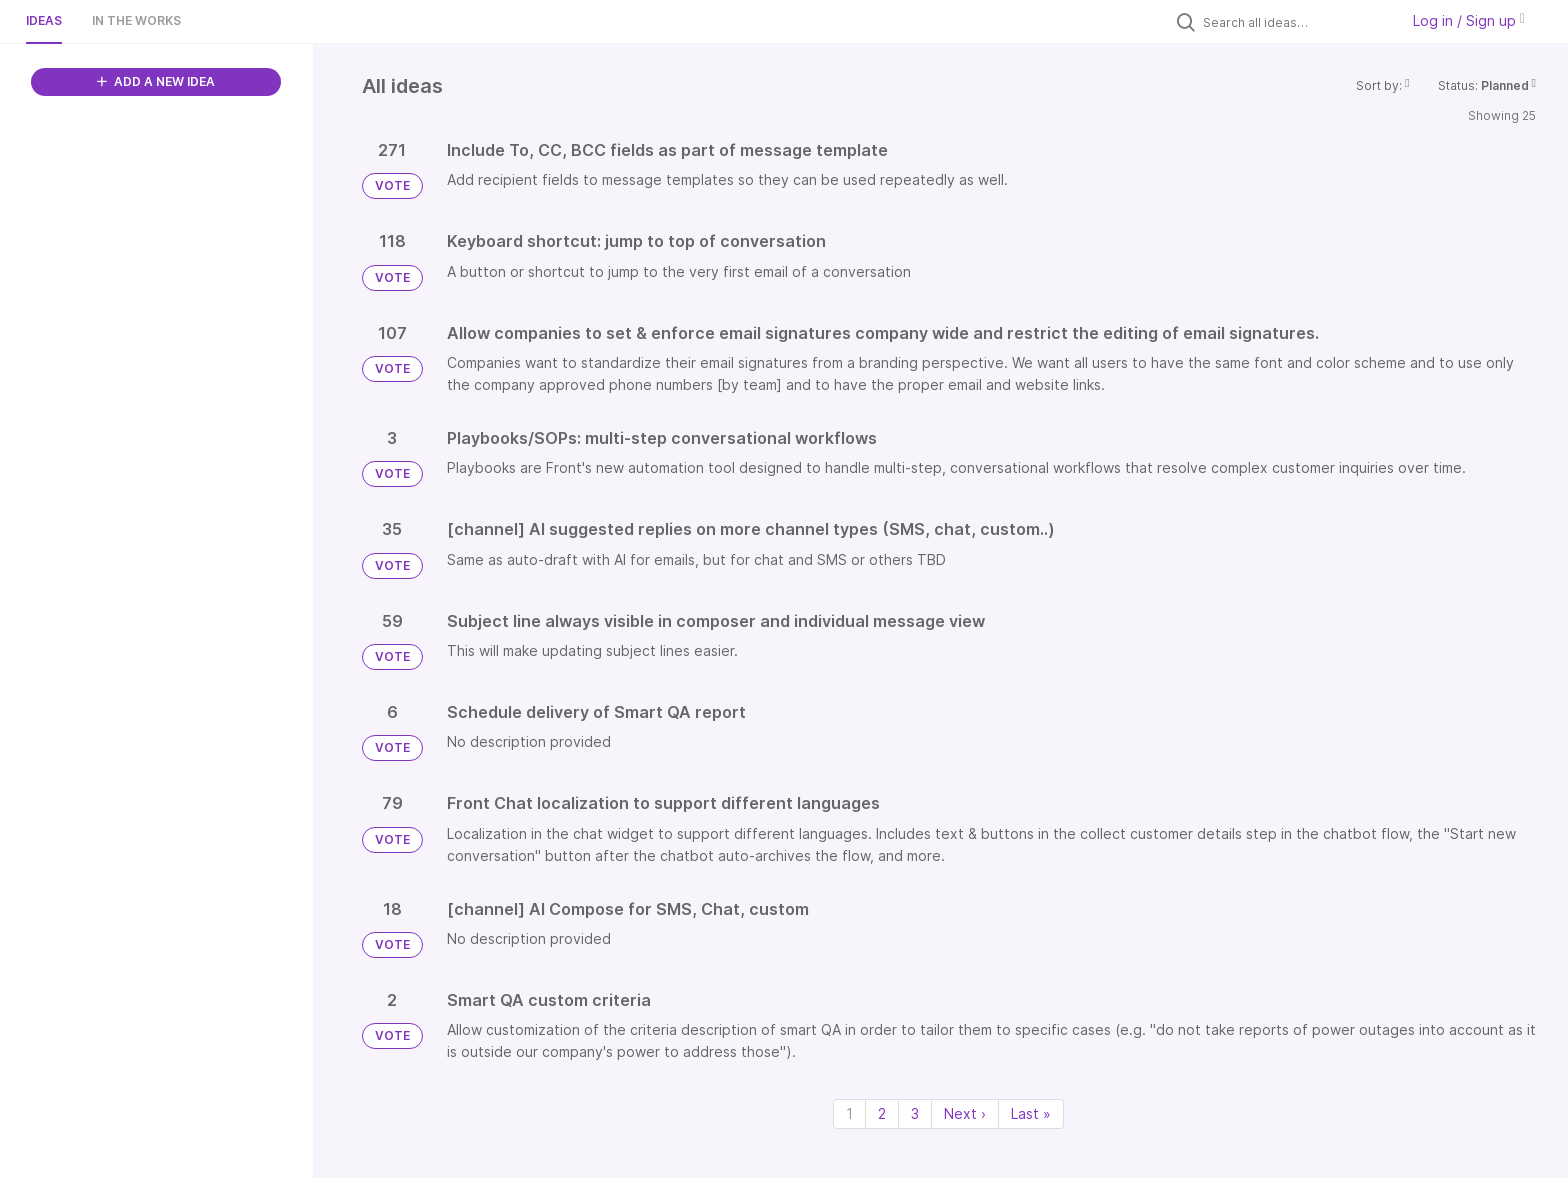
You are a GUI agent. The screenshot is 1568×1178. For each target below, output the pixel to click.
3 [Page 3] (915, 1113)
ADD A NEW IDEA (156, 81)
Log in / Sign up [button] (1469, 20)
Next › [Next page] (965, 1113)
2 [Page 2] (882, 1113)
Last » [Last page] (1031, 1113)
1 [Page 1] (849, 1113)
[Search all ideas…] (1296, 22)
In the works (136, 20)
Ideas (44, 20)
